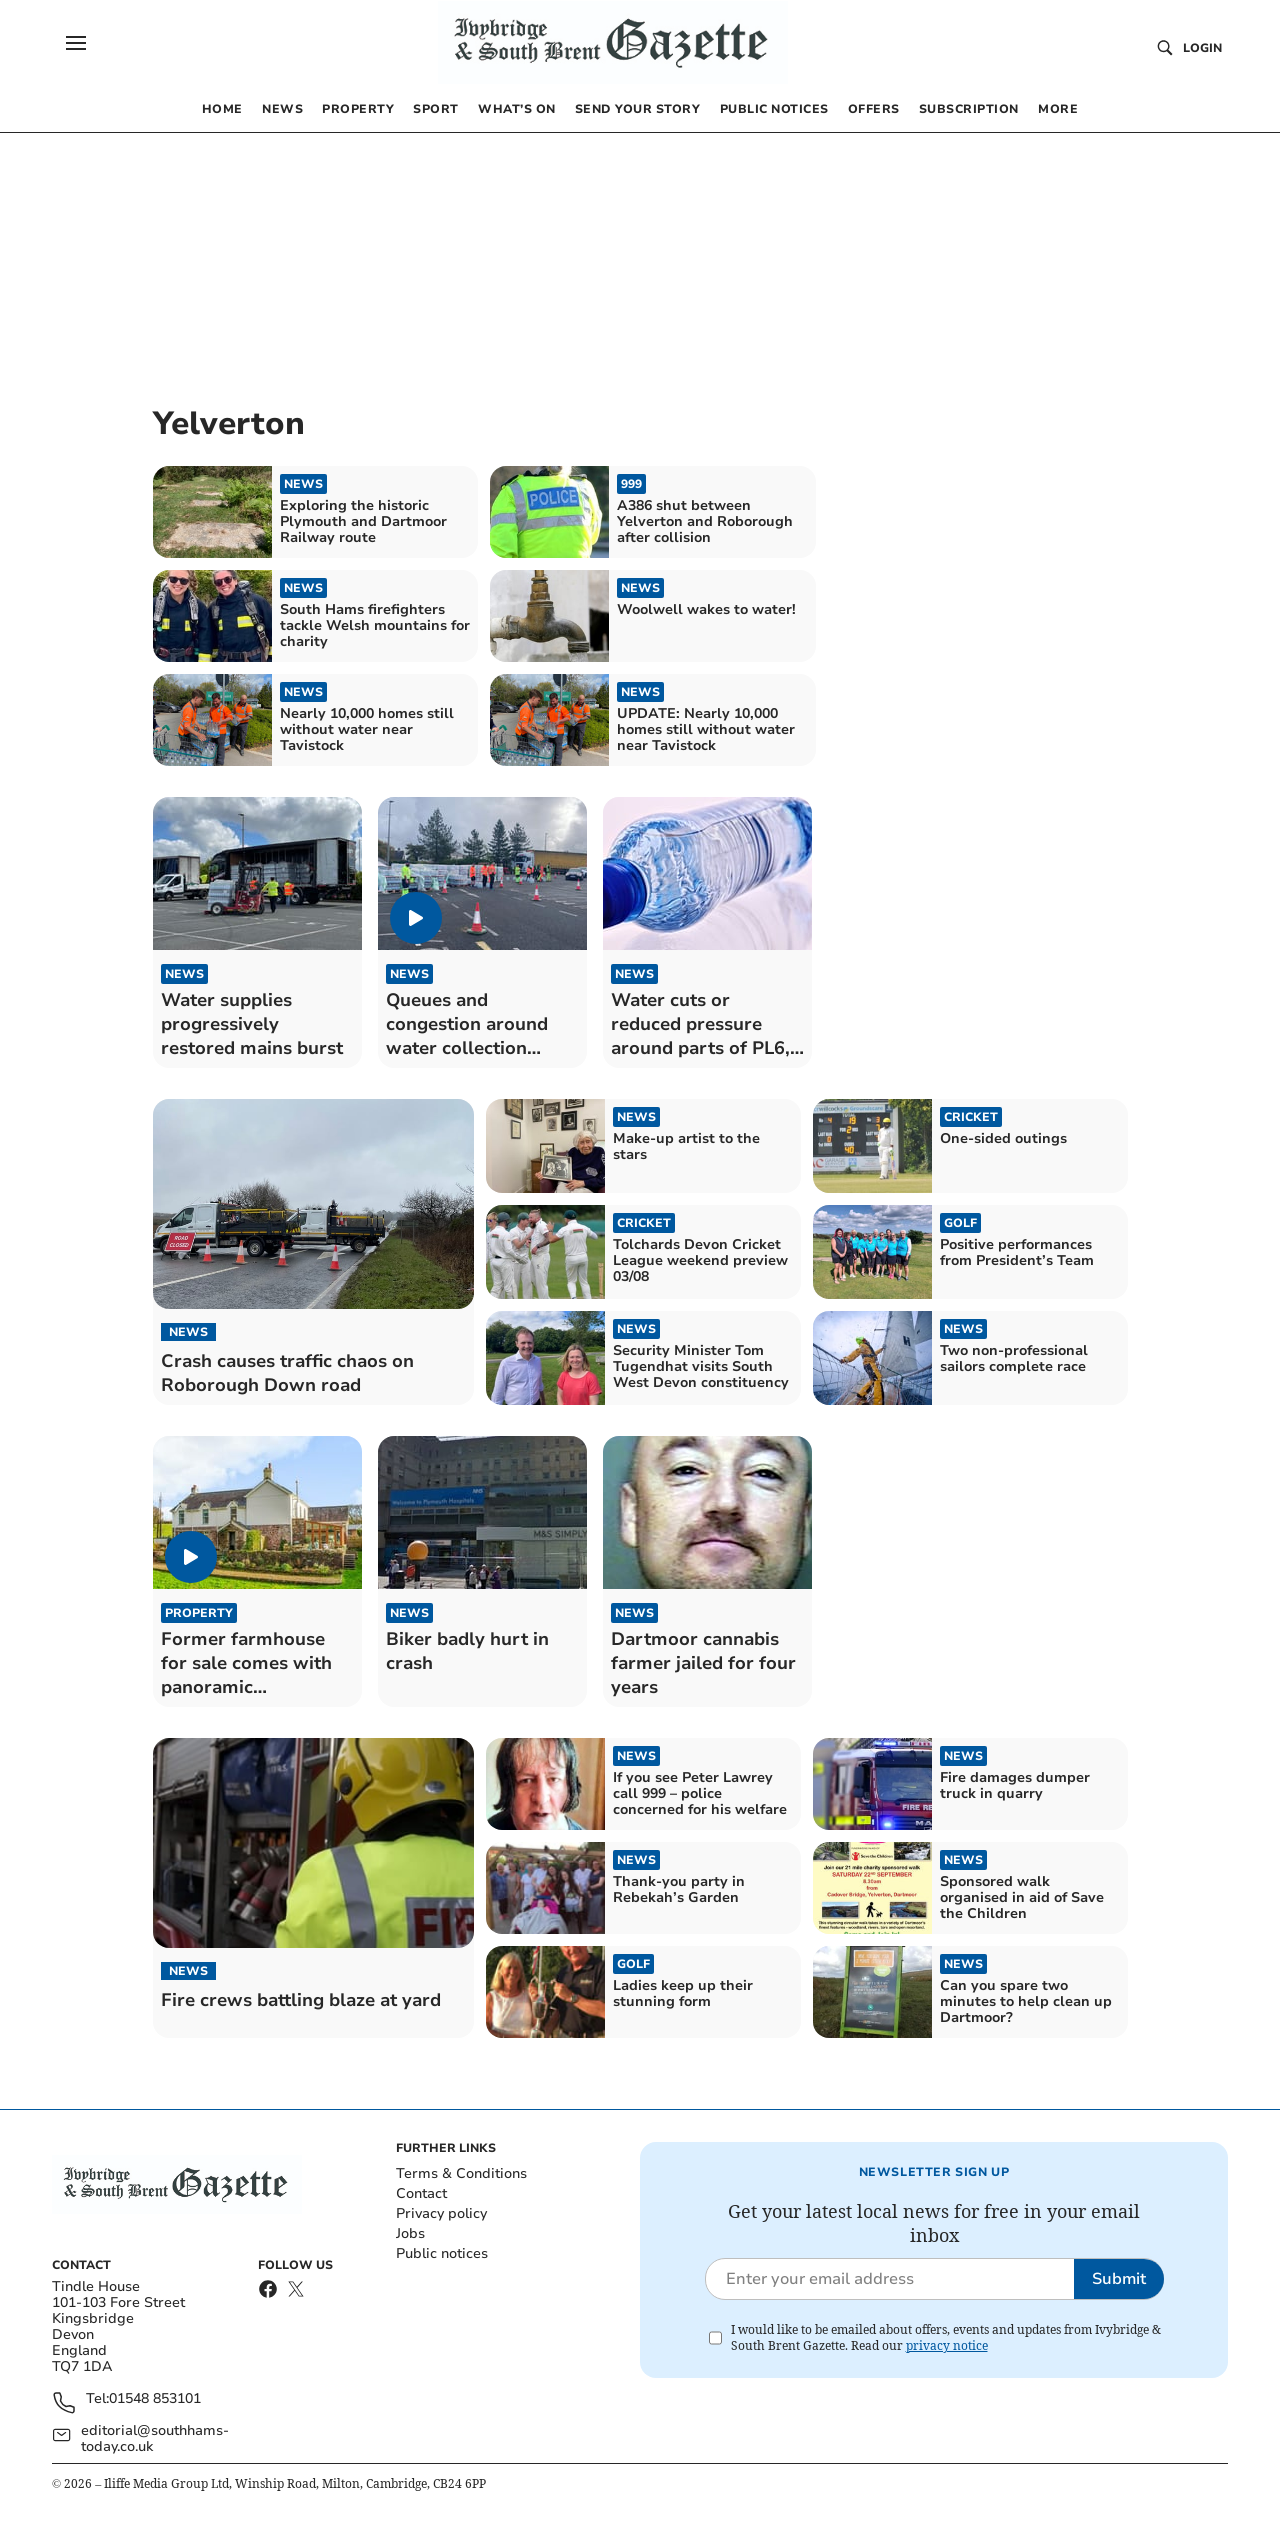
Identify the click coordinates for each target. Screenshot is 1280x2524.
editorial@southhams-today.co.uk (155, 2439)
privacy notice (947, 2345)
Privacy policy (441, 2213)
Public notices (442, 2253)
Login (1202, 48)
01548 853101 (155, 2399)
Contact (421, 2193)
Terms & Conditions (461, 2173)
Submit (1119, 2279)
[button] (76, 43)
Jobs (410, 2233)
